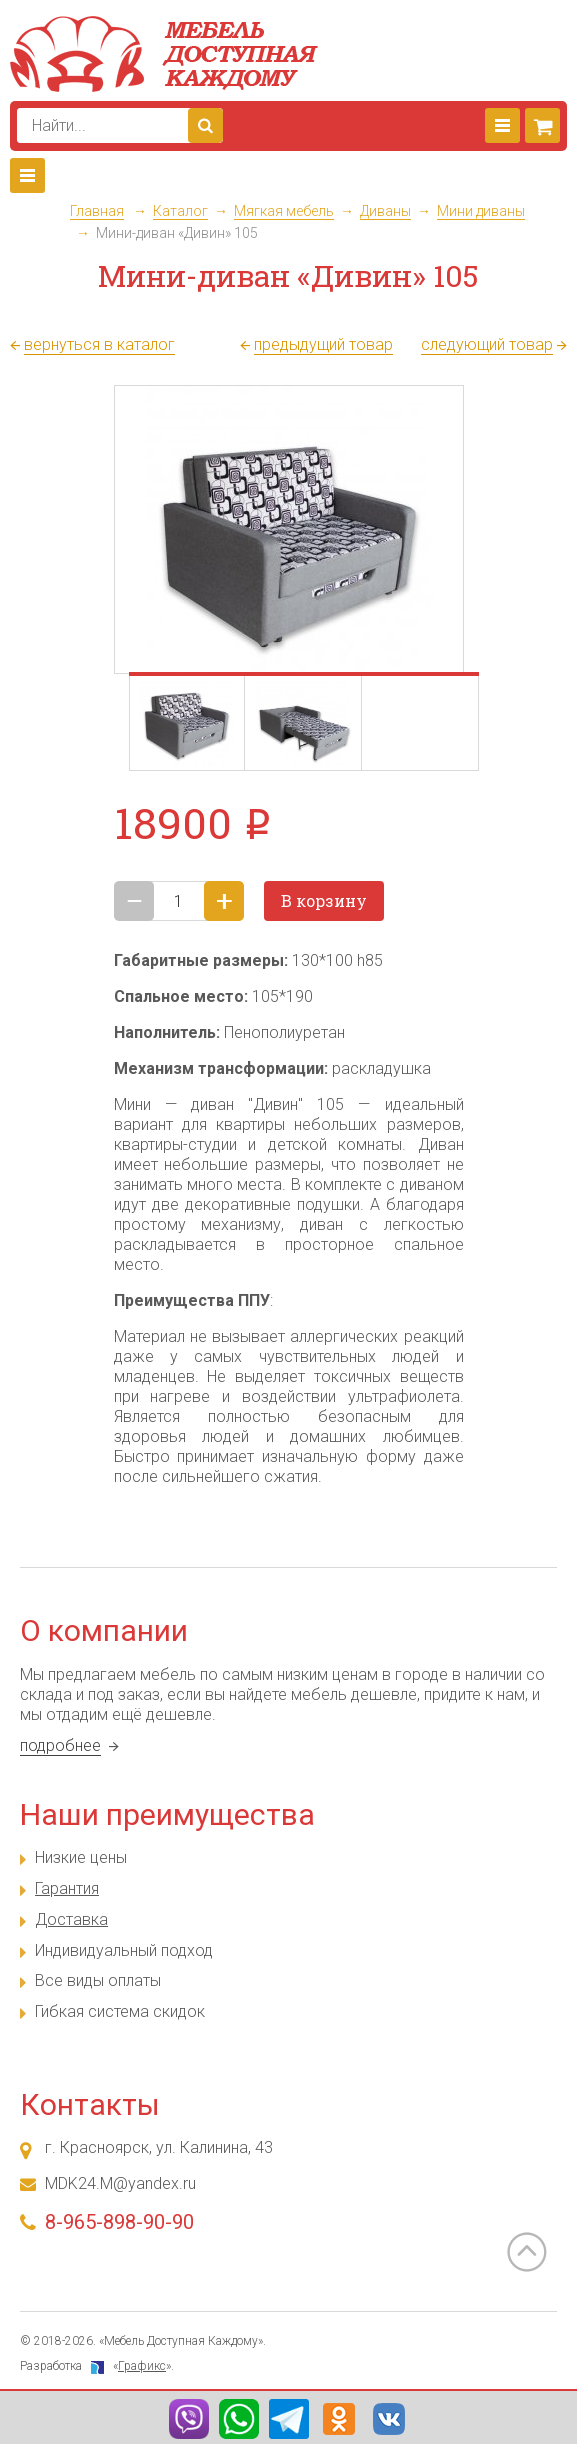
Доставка (71, 1919)
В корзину (324, 900)
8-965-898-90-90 (119, 2222)
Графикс (142, 2366)
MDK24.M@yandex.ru (120, 2183)
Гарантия (67, 1888)
